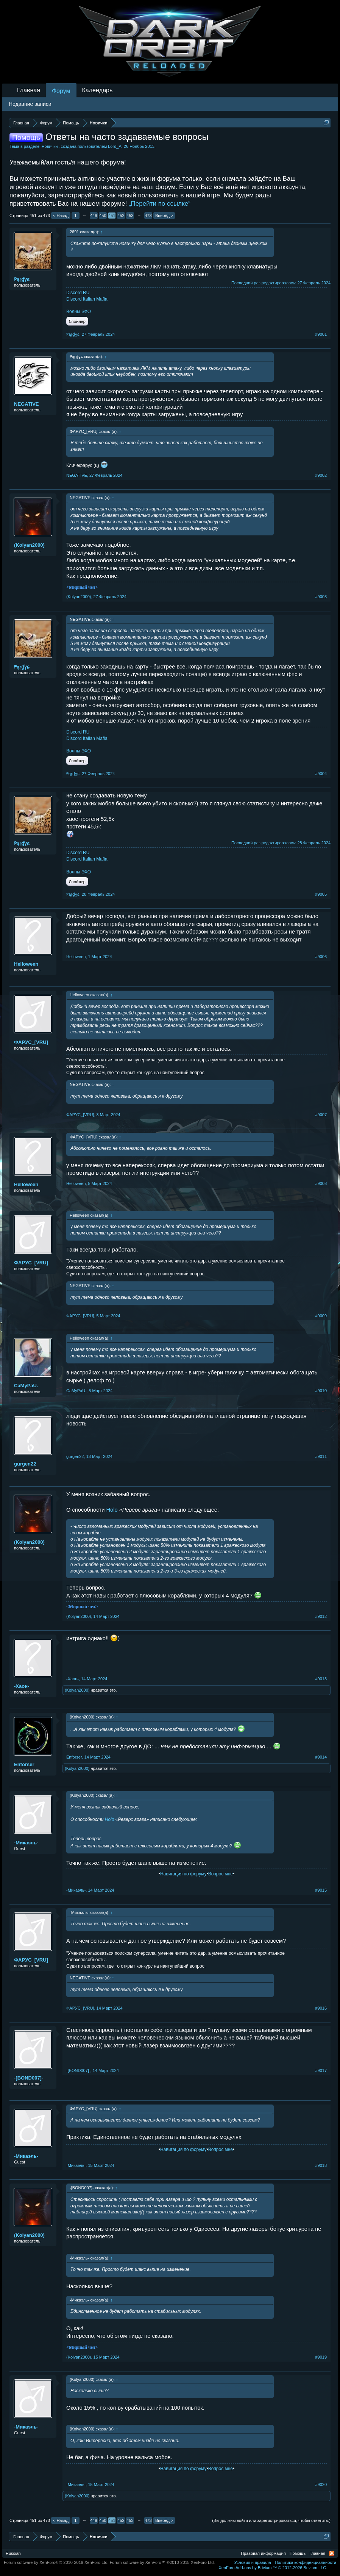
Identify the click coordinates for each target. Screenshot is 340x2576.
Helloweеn (26, 964)
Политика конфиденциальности (305, 2562)
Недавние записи (30, 104)
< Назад (61, 215)
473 (148, 215)
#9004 (321, 773)
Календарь (97, 90)
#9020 (321, 2484)
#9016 (321, 2008)
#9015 (321, 1890)
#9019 (321, 2357)
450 (102, 215)
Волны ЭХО (78, 311)
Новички (50, 146)
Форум (61, 91)
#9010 (321, 1390)
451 (111, 215)
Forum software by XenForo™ (162, 2562)
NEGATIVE (26, 404)
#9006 (321, 956)
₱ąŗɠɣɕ (22, 279)
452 (120, 215)
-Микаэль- (26, 1843)
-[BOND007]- (28, 2078)
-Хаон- (21, 1686)
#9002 (321, 475)
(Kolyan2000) (29, 545)
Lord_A (114, 146)
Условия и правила (252, 2562)
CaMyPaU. (26, 1385)
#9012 (321, 1616)
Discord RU (77, 292)
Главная (28, 90)
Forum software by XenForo (56, 2562)
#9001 (321, 334)
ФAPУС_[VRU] (31, 1042)
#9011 (321, 1456)
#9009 (321, 1316)
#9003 (321, 596)
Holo (111, 1510)
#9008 (321, 1183)
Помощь (298, 2553)
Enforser (24, 1764)
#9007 (321, 1114)
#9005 (321, 894)
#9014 (321, 1757)
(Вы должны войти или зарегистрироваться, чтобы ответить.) (271, 2520)
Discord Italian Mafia (87, 299)
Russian (13, 2553)
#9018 (321, 2165)
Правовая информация (263, 2553)
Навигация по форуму (183, 1874)
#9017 (321, 2070)
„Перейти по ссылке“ (159, 203)
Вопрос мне (220, 1874)
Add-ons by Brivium (272, 2567)
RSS (331, 2553)
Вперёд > (164, 215)
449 (93, 215)
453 (129, 215)
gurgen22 (25, 1464)
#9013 (321, 1678)
